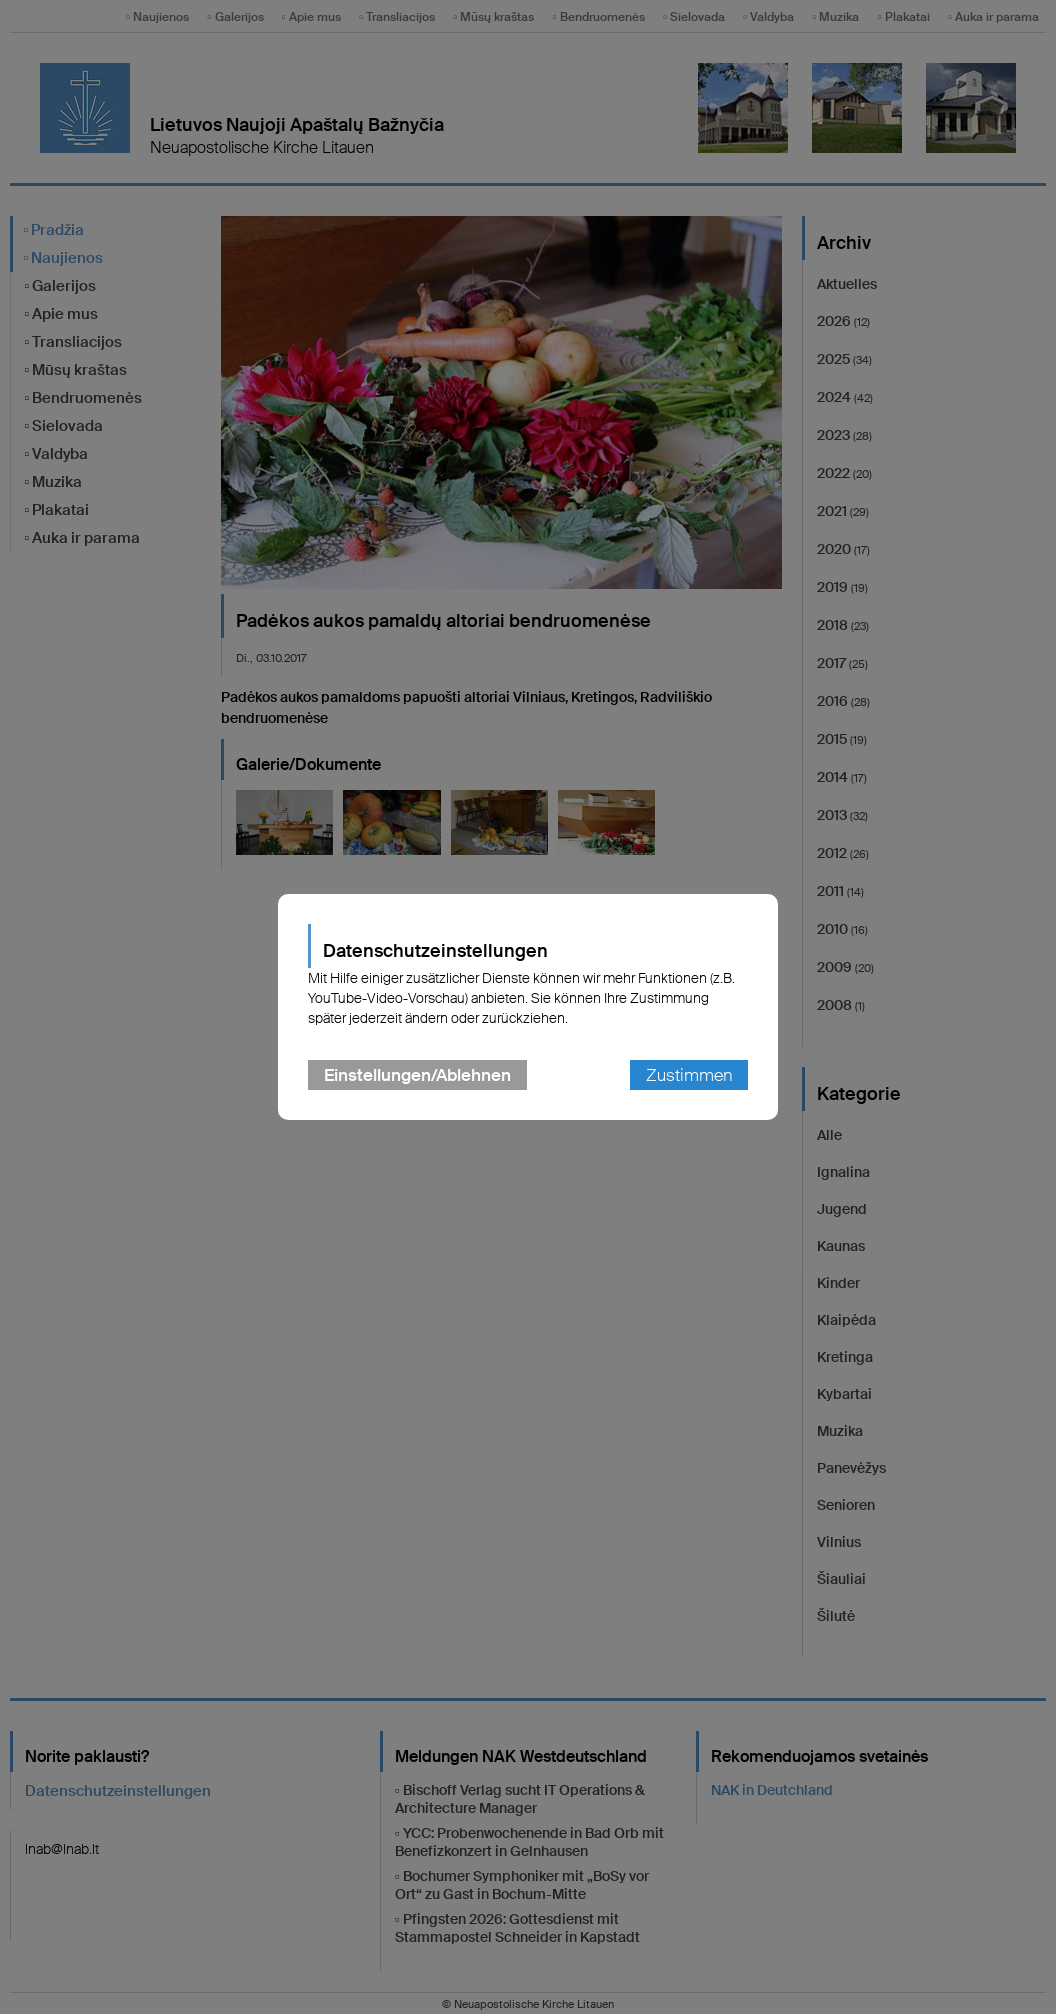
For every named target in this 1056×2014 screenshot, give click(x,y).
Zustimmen (689, 1075)
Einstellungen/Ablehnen (417, 1075)
